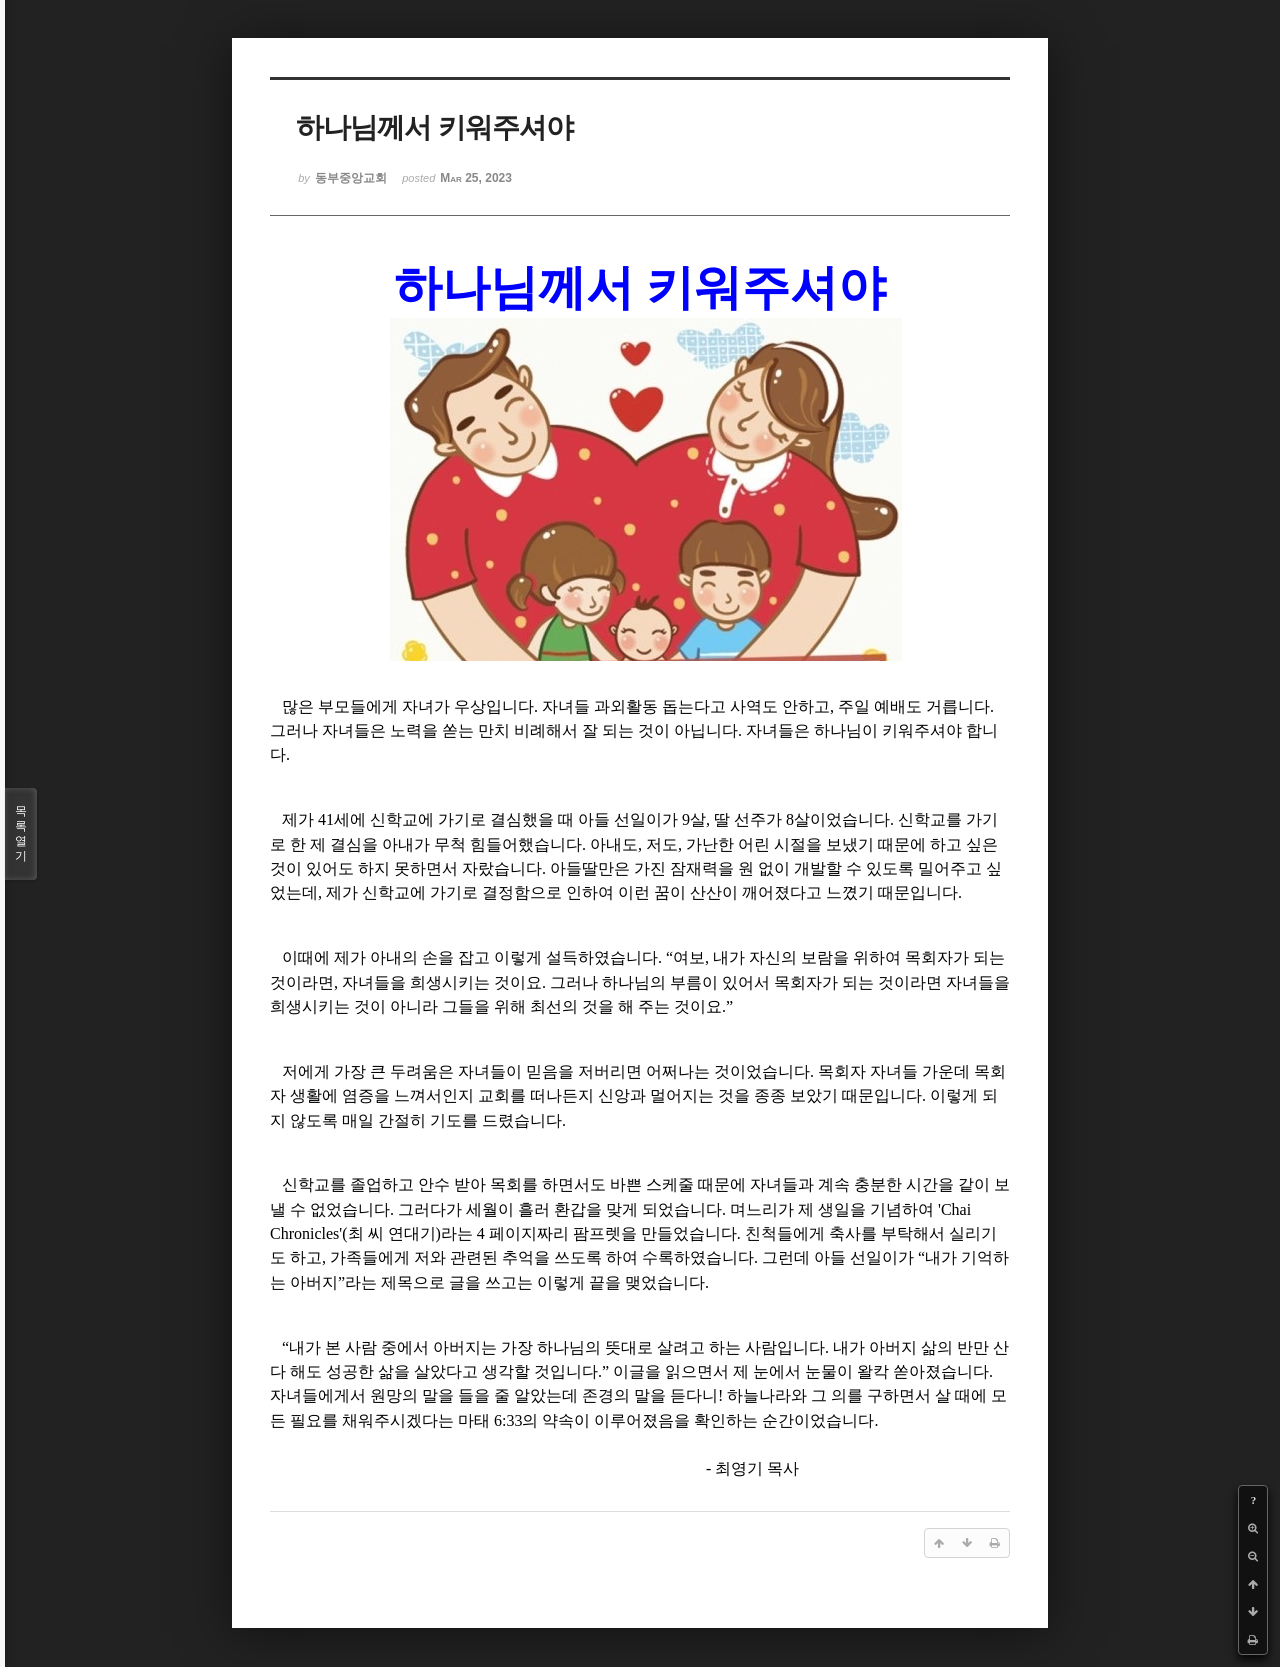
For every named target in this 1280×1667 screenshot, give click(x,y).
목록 (21, 834)
